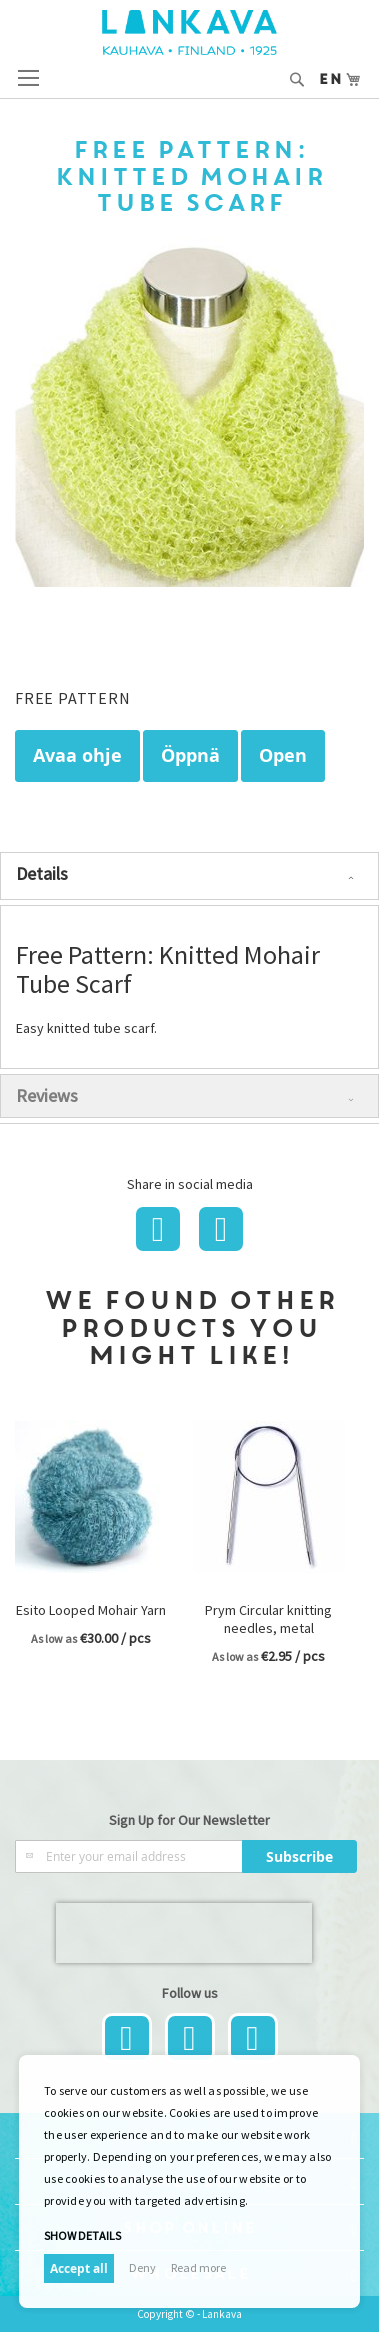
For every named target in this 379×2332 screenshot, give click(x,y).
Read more (198, 2267)
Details (42, 873)
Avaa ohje (77, 755)
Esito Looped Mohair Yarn (91, 1610)
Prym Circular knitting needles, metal (268, 1619)
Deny (142, 2267)
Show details (82, 2235)
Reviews (47, 1095)
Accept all (79, 2268)
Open (283, 755)
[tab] (189, 876)
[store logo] (189, 32)
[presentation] (184, 1933)
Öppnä (190, 755)
